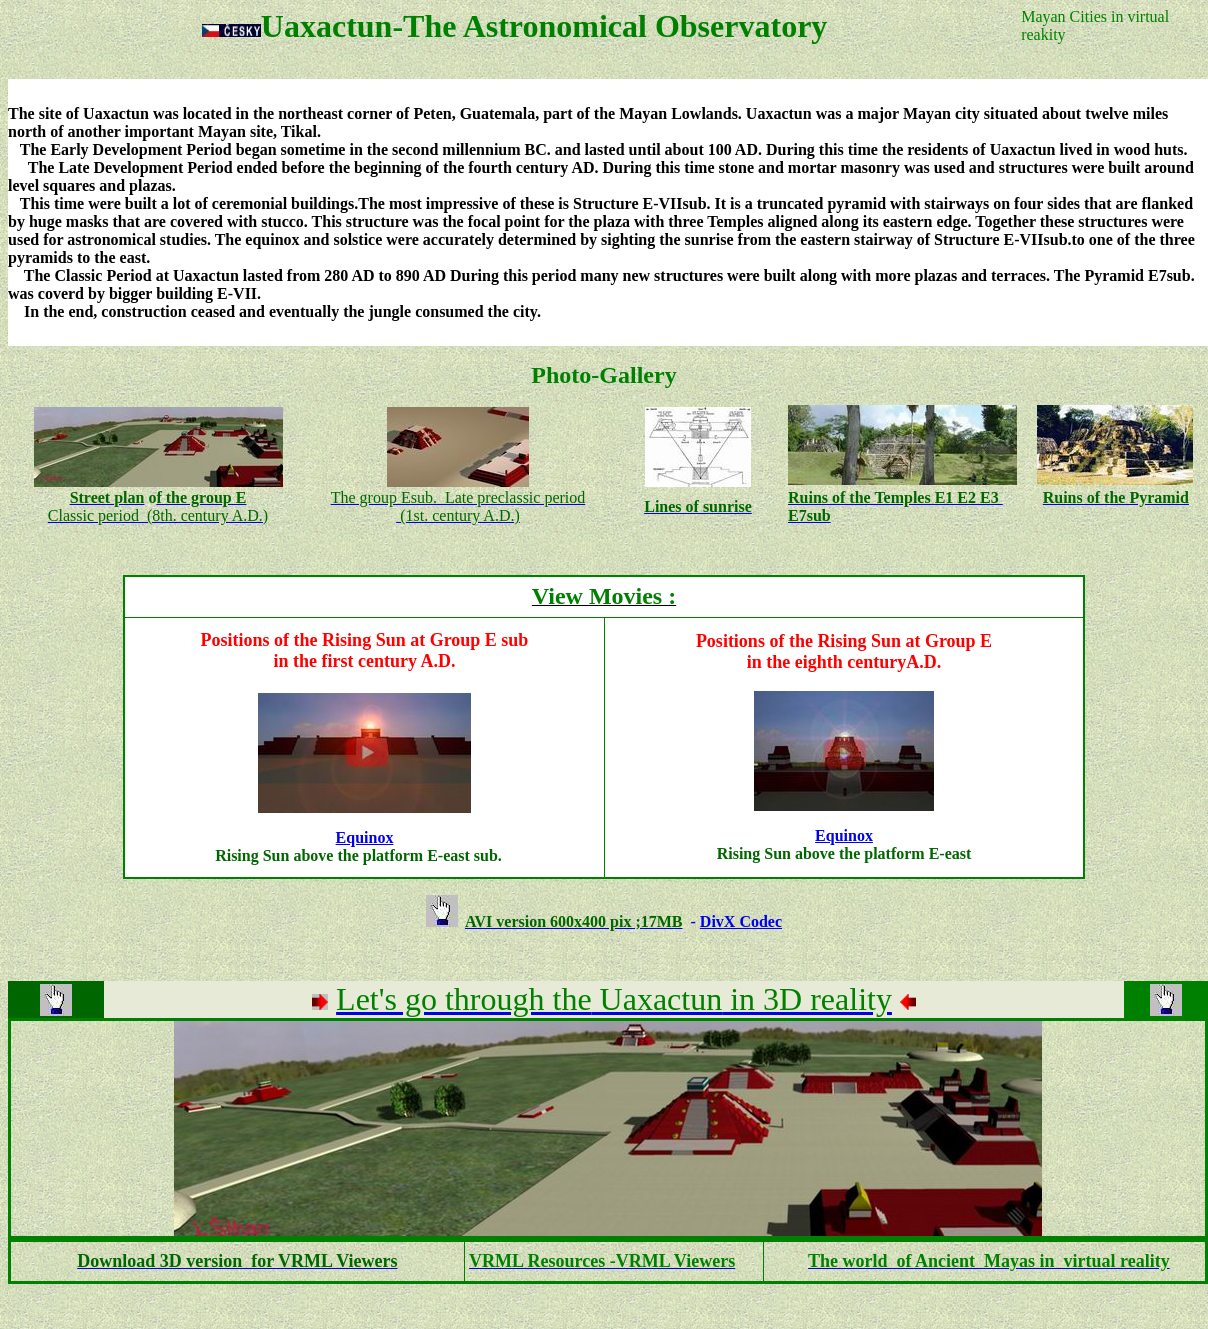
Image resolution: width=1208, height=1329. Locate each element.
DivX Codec (741, 921)
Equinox (365, 837)
